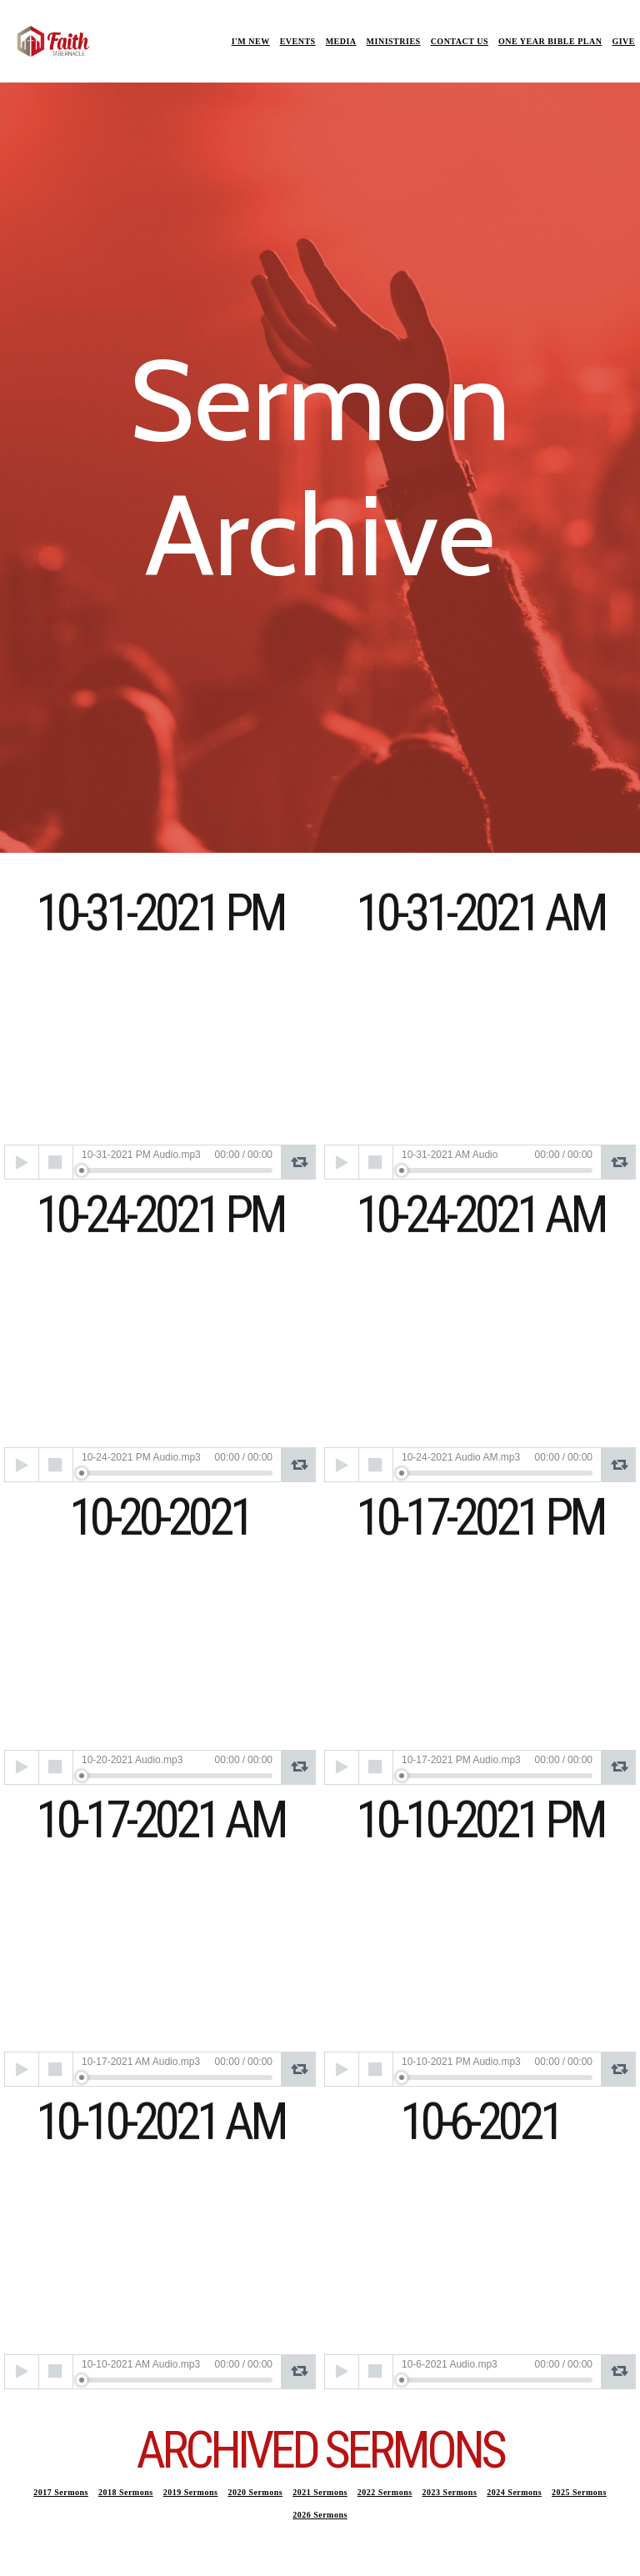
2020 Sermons (255, 2492)
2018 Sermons (125, 2492)
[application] (160, 1162)
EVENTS (298, 41)
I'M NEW (251, 41)
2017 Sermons (60, 2492)
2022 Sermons (385, 2492)
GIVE (623, 41)
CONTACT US (459, 41)
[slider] (177, 1170)
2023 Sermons (450, 2492)
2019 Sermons (190, 2492)
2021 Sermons (320, 2492)
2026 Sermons (320, 2514)
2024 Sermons (514, 2492)
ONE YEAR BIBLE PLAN (550, 41)
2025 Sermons (579, 2492)
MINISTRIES (394, 41)
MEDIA (341, 41)
